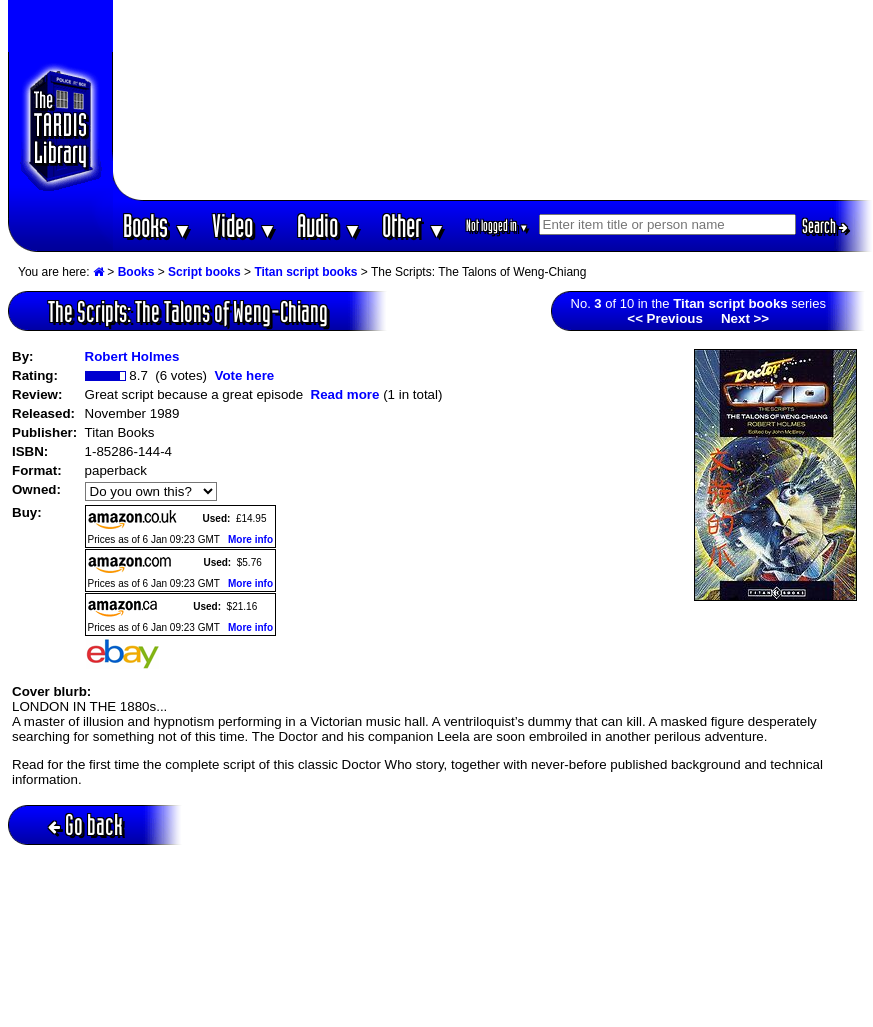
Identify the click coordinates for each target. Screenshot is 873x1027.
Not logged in (497, 225)
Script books (204, 272)
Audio (329, 225)
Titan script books (305, 272)
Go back (85, 824)
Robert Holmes (132, 356)
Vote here (244, 375)
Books (157, 225)
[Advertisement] (493, 100)
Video (244, 225)
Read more (345, 394)
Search (825, 226)
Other (414, 225)
